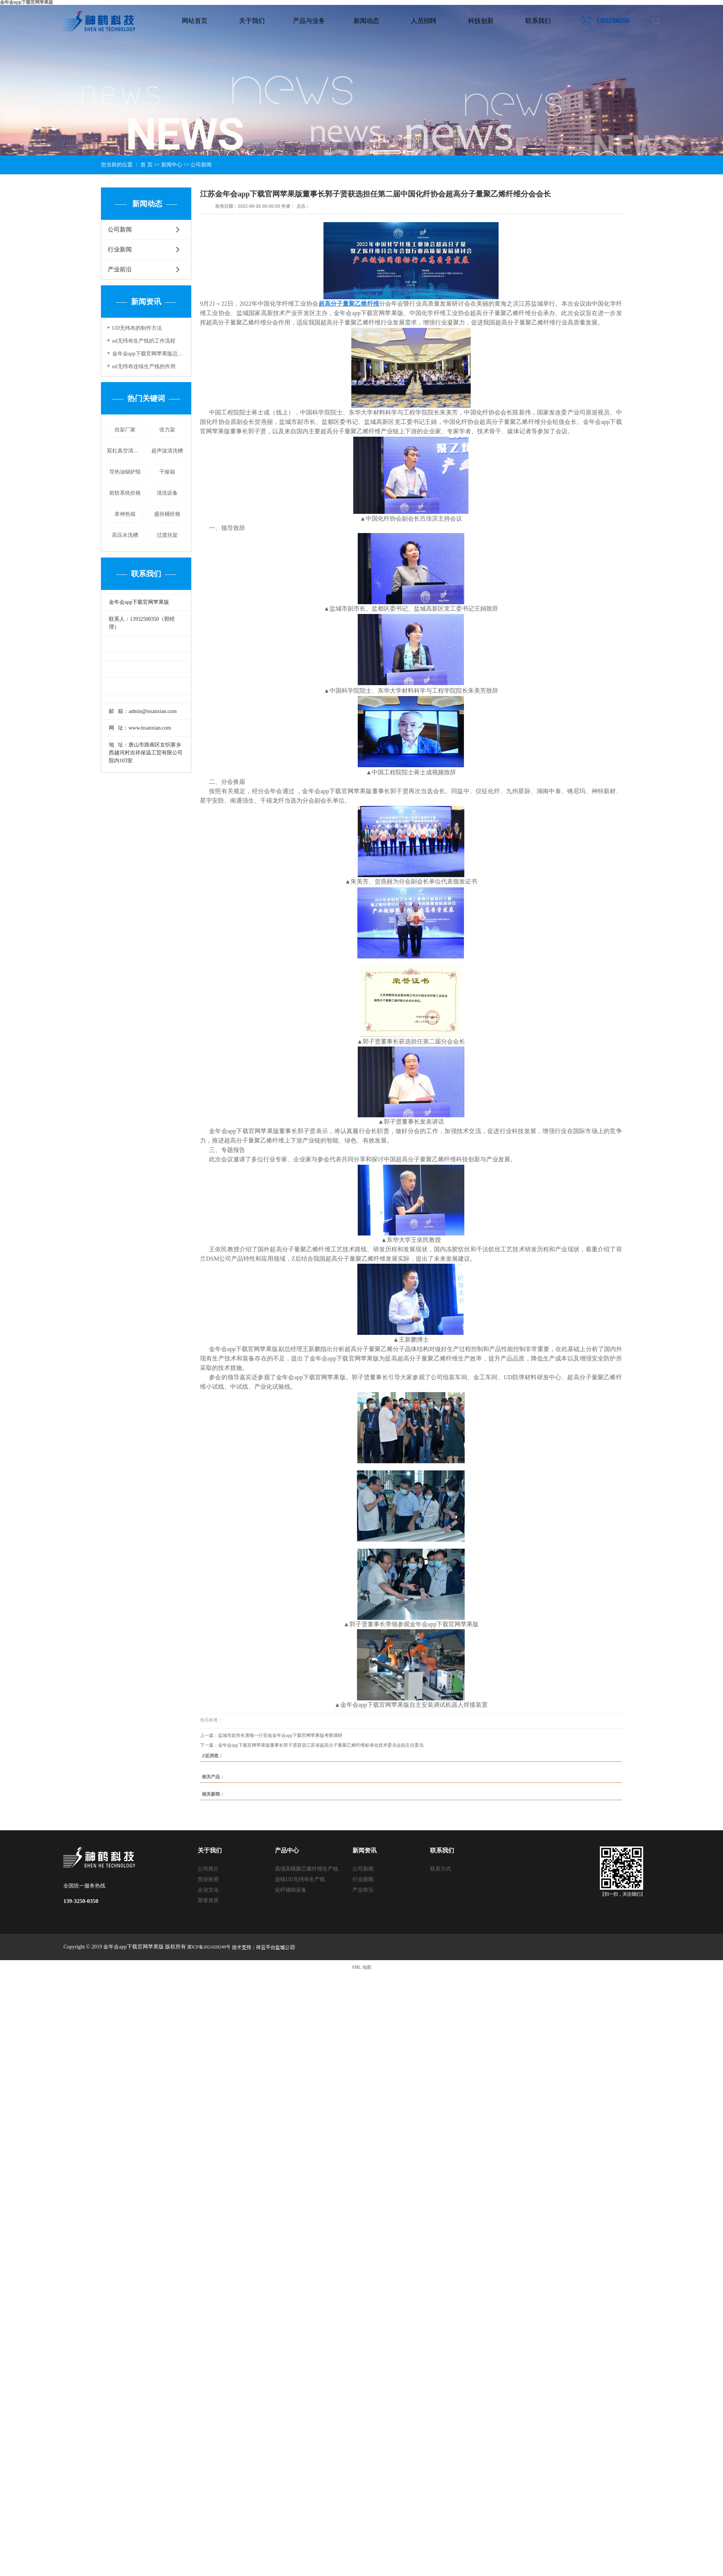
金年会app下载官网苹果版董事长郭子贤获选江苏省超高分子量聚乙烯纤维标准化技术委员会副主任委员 (320, 1745)
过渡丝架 (167, 535)
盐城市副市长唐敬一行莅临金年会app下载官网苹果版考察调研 (280, 1735)
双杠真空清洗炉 (125, 451)
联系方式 (440, 1869)
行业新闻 (120, 249)
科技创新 (481, 20)
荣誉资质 (208, 1900)
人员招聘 (423, 20)
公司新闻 (201, 165)
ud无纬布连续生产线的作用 (143, 366)
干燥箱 (167, 472)
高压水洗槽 (125, 535)
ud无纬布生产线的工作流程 (143, 341)
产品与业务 (309, 20)
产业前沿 (120, 269)
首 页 (146, 165)
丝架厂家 (125, 430)
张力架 (167, 430)
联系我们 (538, 20)
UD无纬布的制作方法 (137, 328)
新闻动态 (366, 20)
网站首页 (194, 20)
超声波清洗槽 (167, 451)
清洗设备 (167, 493)
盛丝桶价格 (167, 514)
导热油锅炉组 (125, 472)
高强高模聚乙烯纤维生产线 (306, 1869)
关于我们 (252, 20)
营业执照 (208, 1879)
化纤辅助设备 (291, 1890)
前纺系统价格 (125, 493)
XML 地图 (361, 1967)
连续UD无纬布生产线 (300, 1879)
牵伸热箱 (125, 514)
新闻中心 (171, 165)
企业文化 (208, 1890)
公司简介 (208, 1869)
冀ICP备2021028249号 (208, 1947)
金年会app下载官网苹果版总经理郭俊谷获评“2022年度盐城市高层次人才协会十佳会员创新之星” (149, 353)
